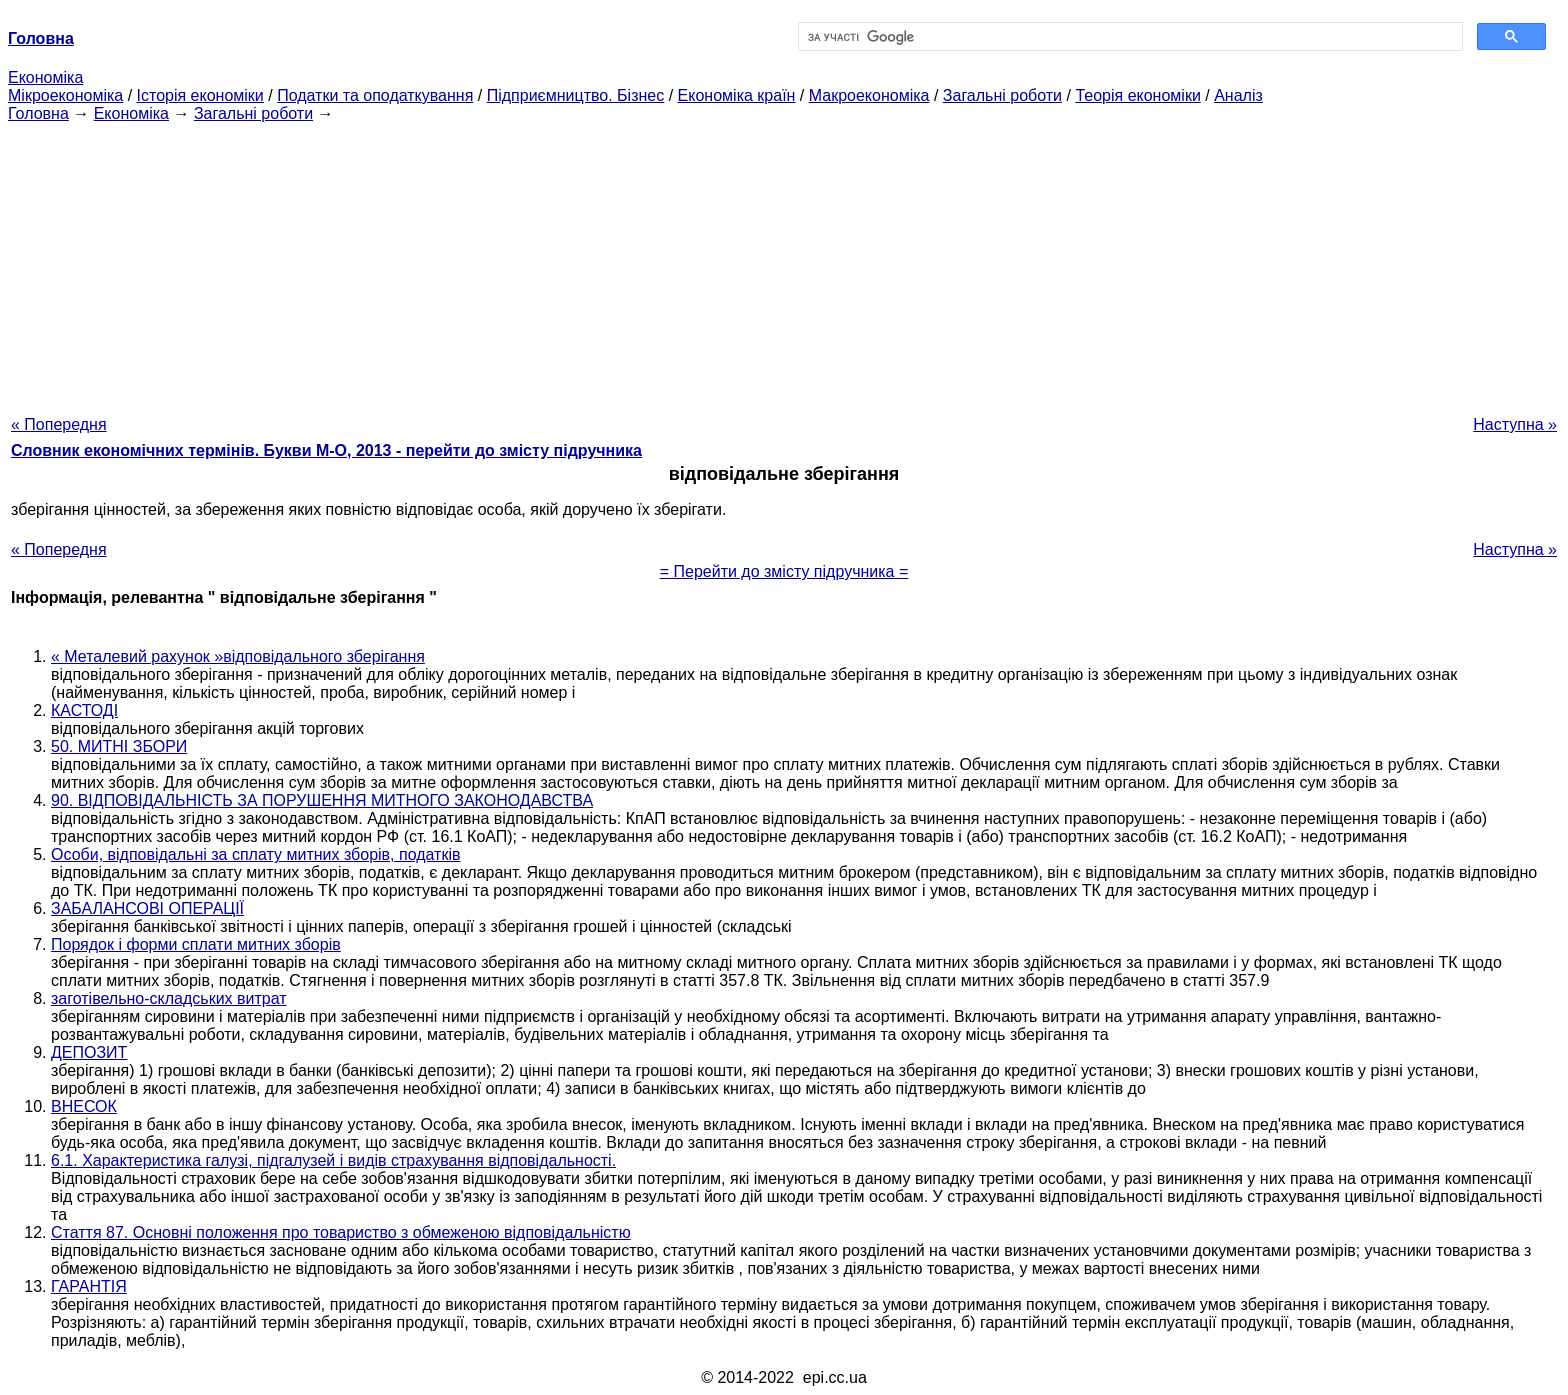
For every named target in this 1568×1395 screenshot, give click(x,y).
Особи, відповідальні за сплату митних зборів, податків (255, 854)
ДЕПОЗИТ (89, 1052)
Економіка (45, 77)
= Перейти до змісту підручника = (784, 571)
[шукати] (1128, 37)
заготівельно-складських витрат (169, 998)
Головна (38, 113)
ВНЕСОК (84, 1106)
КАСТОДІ (84, 710)
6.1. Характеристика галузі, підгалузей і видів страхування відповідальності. (333, 1160)
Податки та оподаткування (375, 95)
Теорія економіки (1137, 95)
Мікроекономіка (65, 95)
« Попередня (59, 424)
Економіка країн (737, 95)
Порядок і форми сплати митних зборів (196, 944)
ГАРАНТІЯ (89, 1286)
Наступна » (1515, 424)
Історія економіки (200, 95)
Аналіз (1238, 95)
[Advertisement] (784, 263)
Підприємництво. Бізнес (576, 95)
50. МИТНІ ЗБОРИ (119, 746)
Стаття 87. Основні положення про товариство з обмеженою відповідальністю (341, 1232)
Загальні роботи (1002, 95)
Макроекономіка (869, 95)
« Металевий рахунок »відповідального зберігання (238, 656)
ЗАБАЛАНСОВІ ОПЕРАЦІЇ (147, 908)
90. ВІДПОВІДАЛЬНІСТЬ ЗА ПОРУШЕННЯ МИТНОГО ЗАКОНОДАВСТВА (322, 800)
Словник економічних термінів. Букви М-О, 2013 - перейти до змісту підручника (326, 450)
